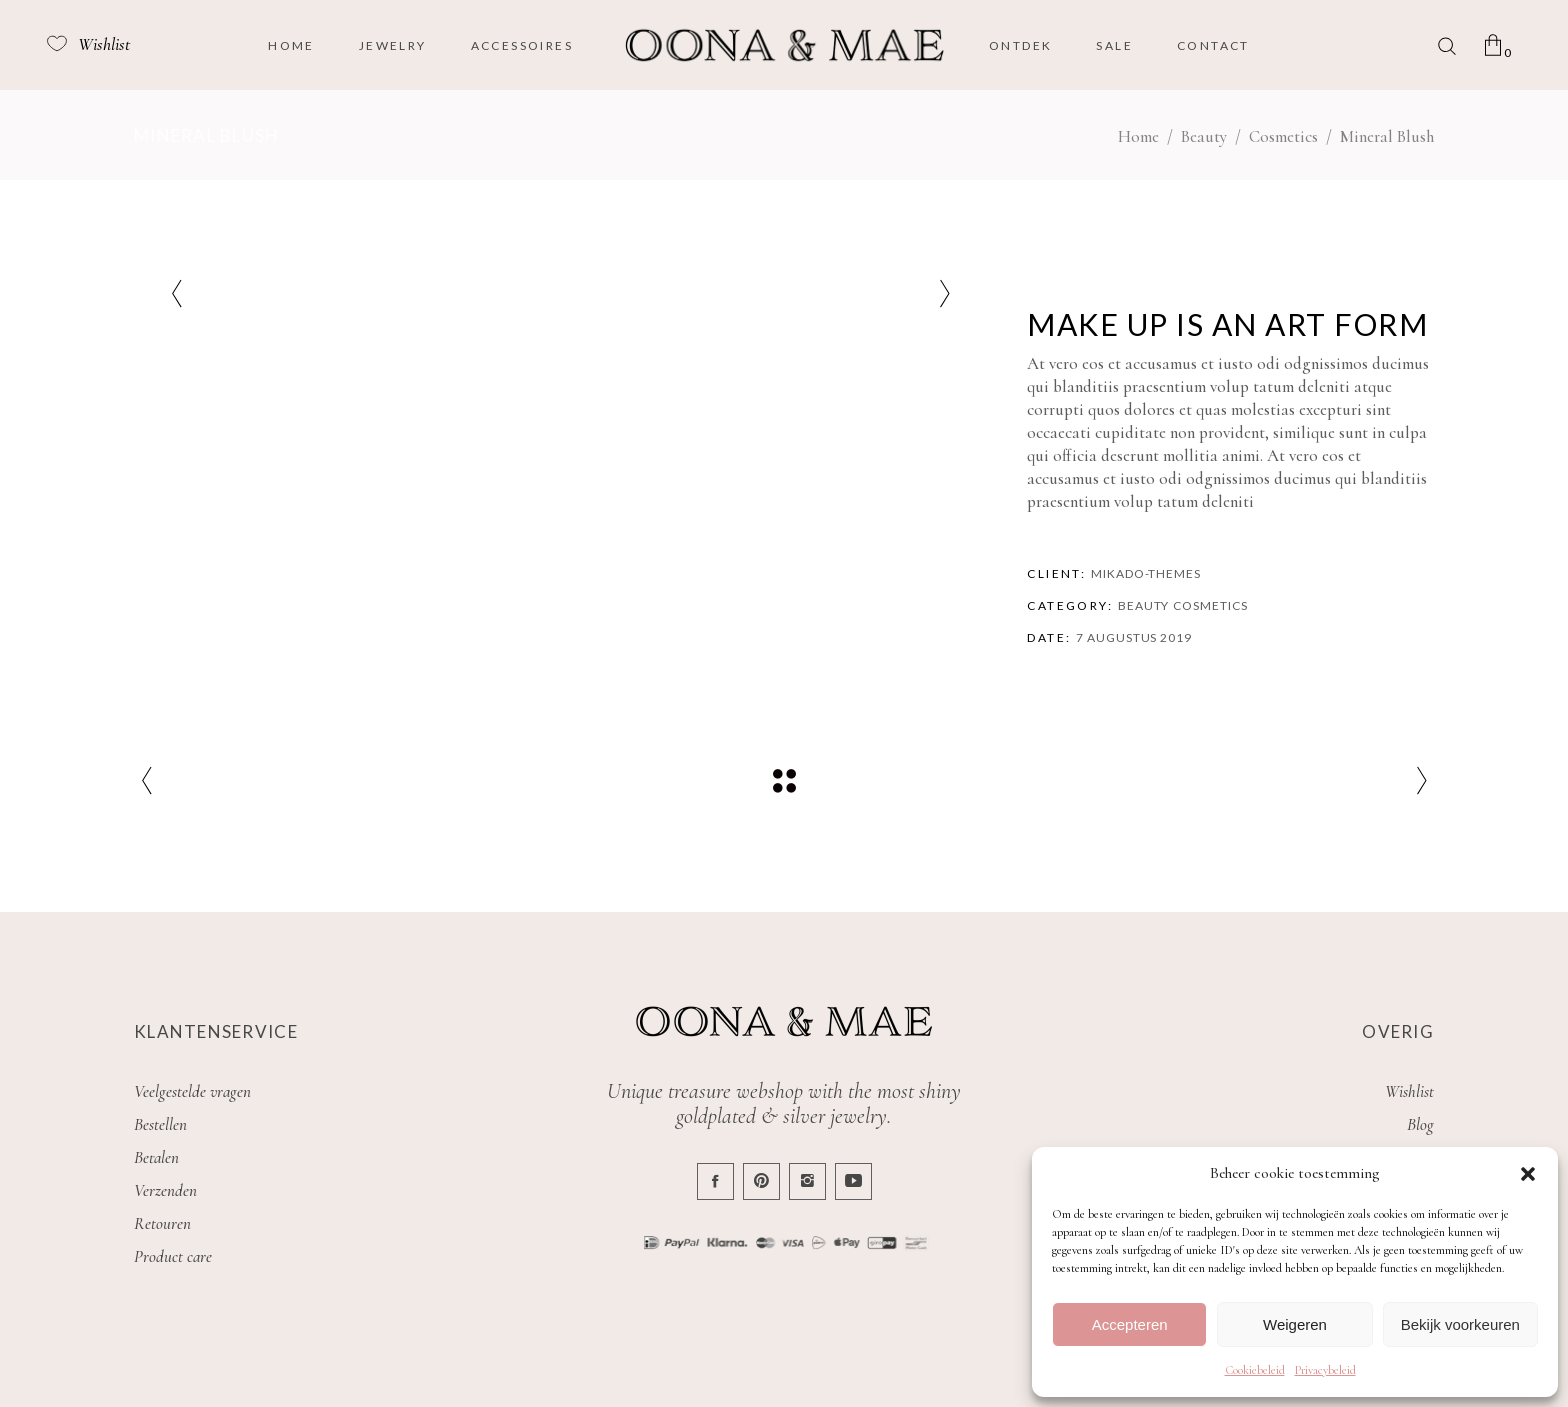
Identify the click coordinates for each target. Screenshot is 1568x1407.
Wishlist (1409, 1091)
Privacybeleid (1325, 1370)
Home (1138, 136)
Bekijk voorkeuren (1460, 1324)
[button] (1528, 1174)
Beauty (1204, 136)
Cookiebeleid (1255, 1370)
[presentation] (176, 294)
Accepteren (1130, 1324)
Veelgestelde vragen (192, 1091)
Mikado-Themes (1146, 573)
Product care (173, 1256)
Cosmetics (1283, 136)
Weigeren (1295, 1324)
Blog (1420, 1124)
